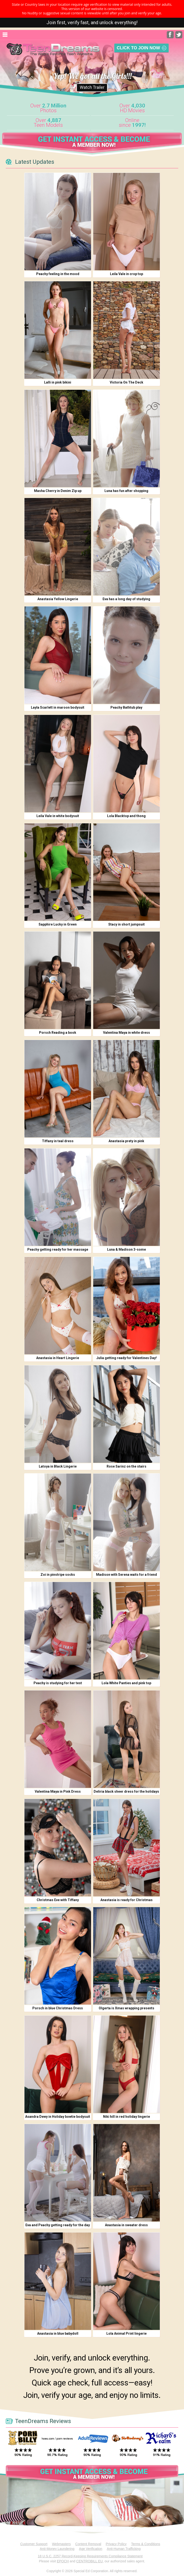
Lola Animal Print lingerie (126, 2333)
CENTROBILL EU (89, 2561)
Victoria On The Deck (126, 382)
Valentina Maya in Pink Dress (58, 1791)
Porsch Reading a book (57, 1032)
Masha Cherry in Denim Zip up (57, 491)
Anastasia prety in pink (126, 1141)
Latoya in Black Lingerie (58, 1466)
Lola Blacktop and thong (126, 816)
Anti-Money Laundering (57, 2549)
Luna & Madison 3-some (126, 1249)
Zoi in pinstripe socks (57, 1574)
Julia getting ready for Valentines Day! (126, 1358)
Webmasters (61, 2544)
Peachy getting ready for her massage (57, 1249)
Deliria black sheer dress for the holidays (126, 1791)
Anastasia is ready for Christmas (126, 1900)
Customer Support (33, 2544)
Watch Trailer (92, 87)
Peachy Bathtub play (126, 707)
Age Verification (90, 2549)
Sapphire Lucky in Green (58, 924)
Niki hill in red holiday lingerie (126, 2116)
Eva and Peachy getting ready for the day (57, 2225)
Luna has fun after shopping (126, 491)
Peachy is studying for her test (58, 1683)
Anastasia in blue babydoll (57, 2333)
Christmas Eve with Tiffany (58, 1900)
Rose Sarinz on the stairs (126, 1466)
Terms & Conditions (145, 2544)
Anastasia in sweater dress (126, 2225)
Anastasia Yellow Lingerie (57, 599)
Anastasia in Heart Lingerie (57, 1358)
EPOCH (63, 2561)
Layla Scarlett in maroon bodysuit (57, 707)
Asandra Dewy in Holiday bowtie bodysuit (57, 2116)
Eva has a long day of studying (126, 599)
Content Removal (88, 2544)
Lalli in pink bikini (57, 382)
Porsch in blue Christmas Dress (57, 2008)
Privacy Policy (116, 2544)
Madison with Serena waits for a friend (126, 1574)
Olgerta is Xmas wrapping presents (126, 2008)
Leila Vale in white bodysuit (57, 816)
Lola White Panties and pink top (126, 1683)
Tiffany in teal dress (58, 1141)
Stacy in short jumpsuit (126, 924)
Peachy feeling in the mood (57, 274)
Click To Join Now (138, 47)
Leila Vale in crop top (126, 274)
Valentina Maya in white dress (126, 1032)
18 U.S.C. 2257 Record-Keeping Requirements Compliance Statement (90, 2556)
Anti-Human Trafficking (124, 2549)
